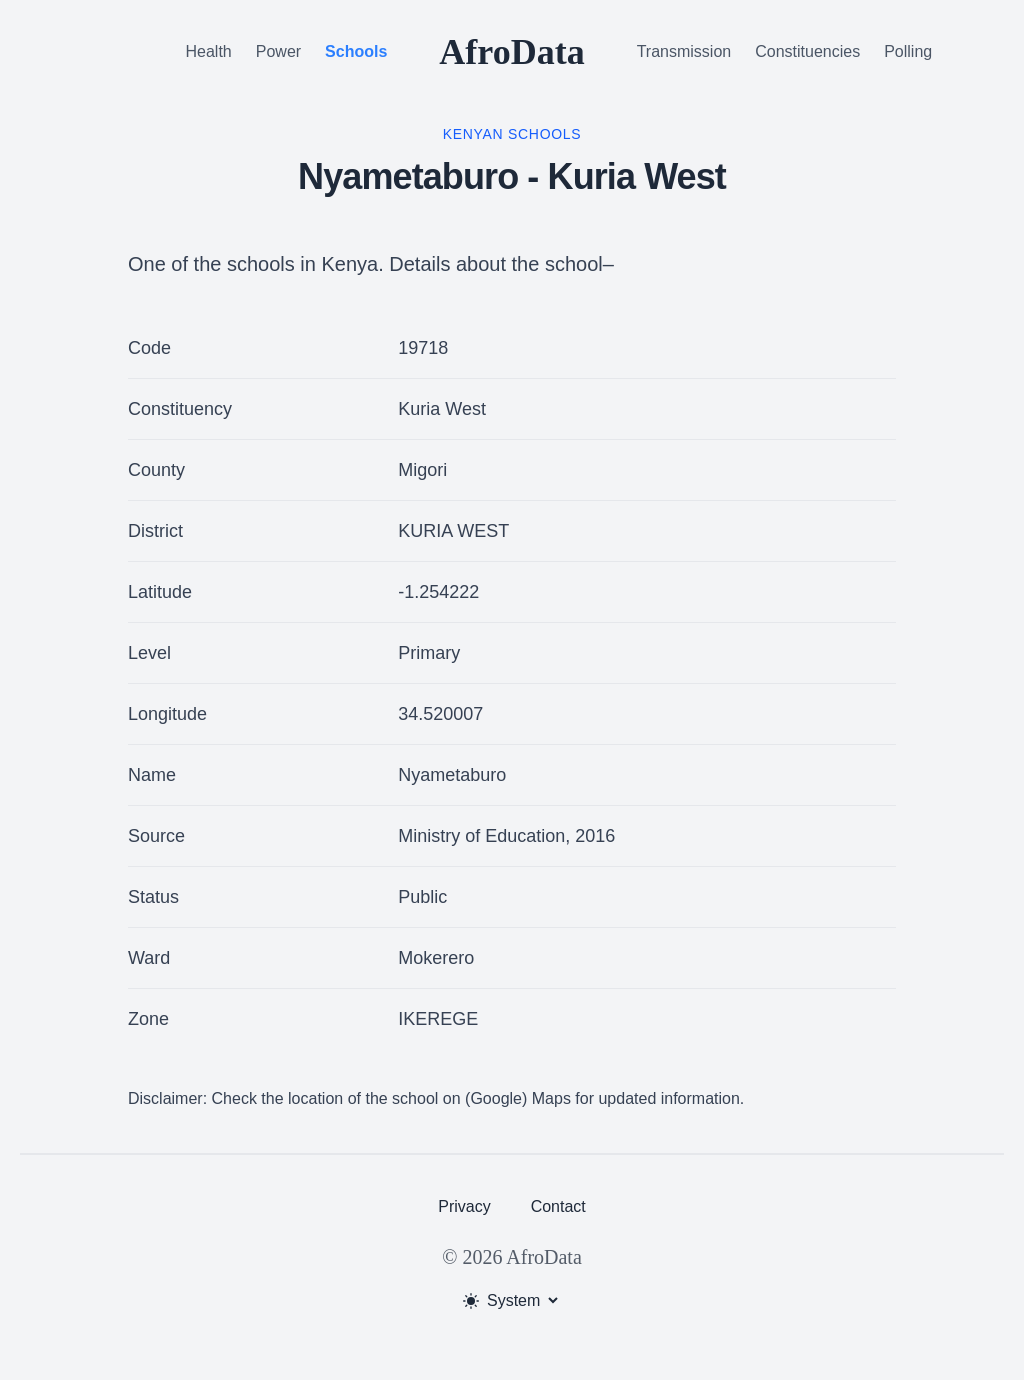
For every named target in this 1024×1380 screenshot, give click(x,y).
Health (209, 51)
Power (278, 51)
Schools (356, 51)
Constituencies (807, 51)
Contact (558, 1206)
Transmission (684, 51)
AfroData (511, 52)
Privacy (464, 1206)
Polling (908, 51)
